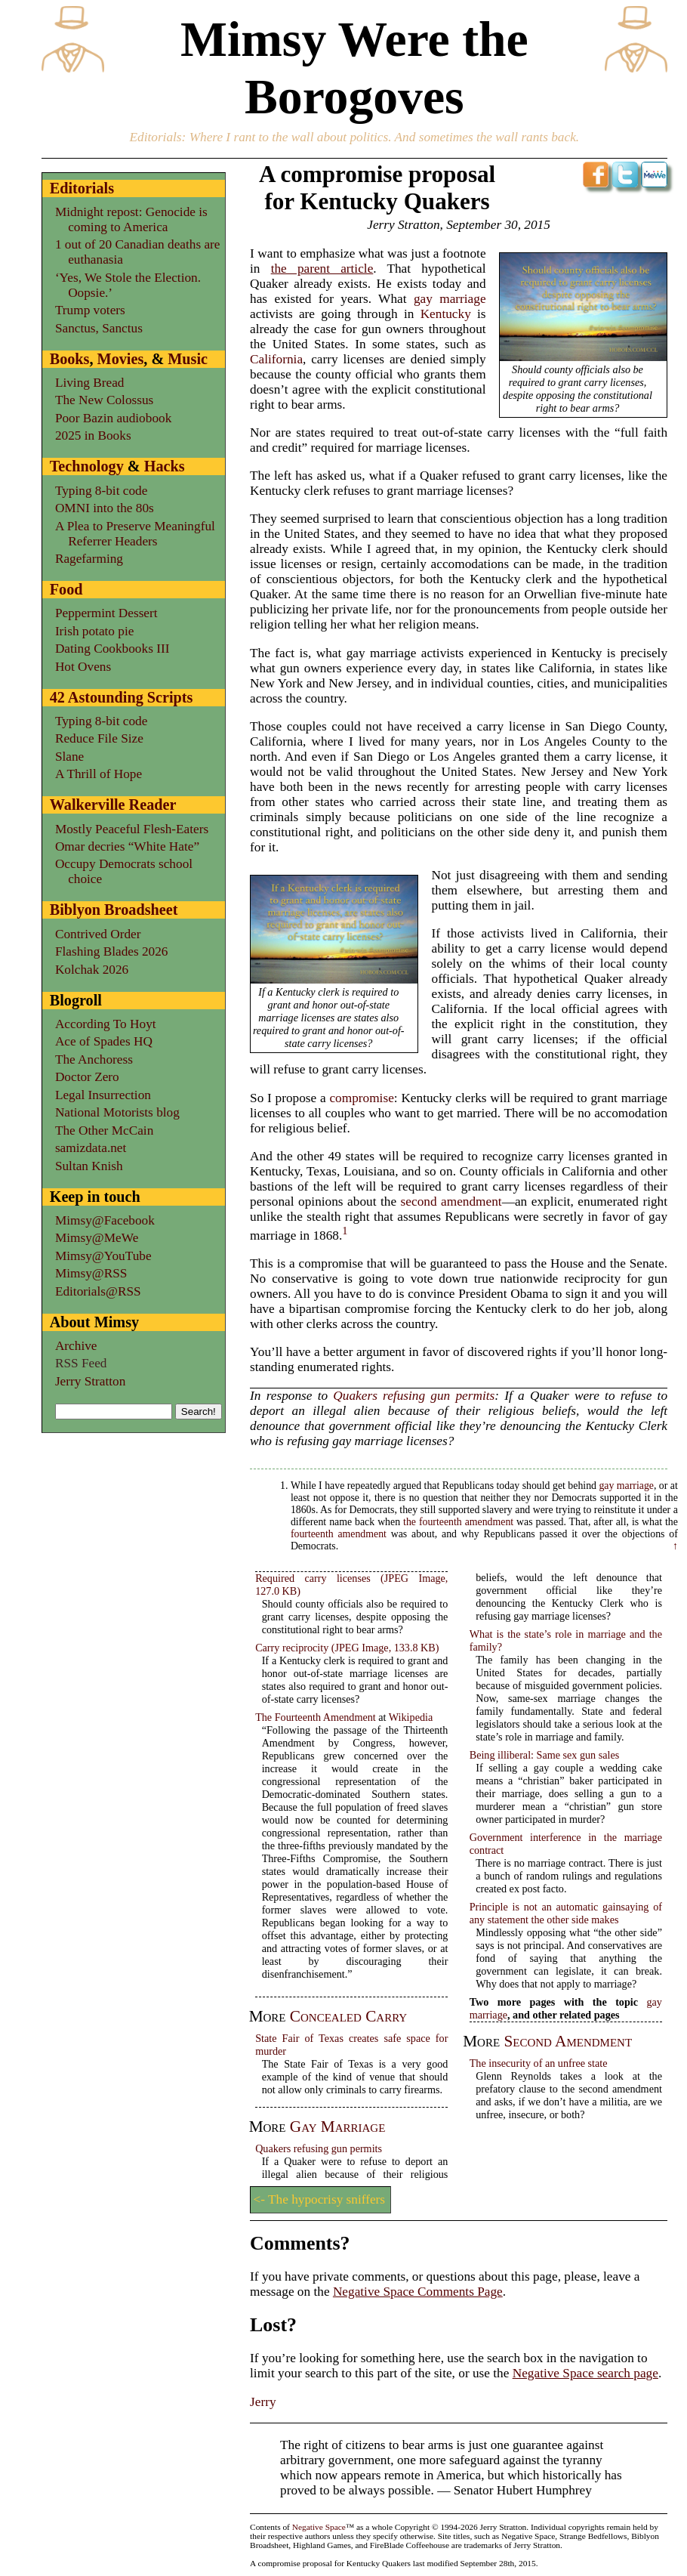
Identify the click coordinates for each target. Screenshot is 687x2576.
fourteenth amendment (339, 1534)
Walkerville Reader (113, 804)
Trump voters (90, 310)
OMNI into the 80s (104, 508)
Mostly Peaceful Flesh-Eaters (131, 829)
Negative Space (319, 2526)
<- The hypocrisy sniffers (320, 2199)
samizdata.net (90, 1148)
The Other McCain (104, 1130)
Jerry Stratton (90, 1381)
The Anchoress (94, 1059)
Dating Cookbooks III (112, 648)
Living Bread (90, 382)
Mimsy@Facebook (105, 1220)
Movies (120, 359)
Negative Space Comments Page (418, 2291)
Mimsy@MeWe (96, 1238)
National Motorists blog (117, 1112)
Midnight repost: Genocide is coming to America (131, 219)
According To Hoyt (105, 1024)
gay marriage (450, 299)
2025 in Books (93, 435)
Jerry (263, 2402)
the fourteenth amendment (458, 1521)
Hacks (164, 466)
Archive (76, 1346)
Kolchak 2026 (91, 969)
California (276, 359)
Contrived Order (98, 934)
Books (70, 359)
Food (66, 589)
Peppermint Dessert (106, 613)
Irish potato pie (94, 631)
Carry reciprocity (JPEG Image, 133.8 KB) (347, 1648)
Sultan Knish (89, 1166)
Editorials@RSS (98, 1291)
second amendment (451, 1201)
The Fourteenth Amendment (315, 1717)
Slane (69, 756)
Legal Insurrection (103, 1095)
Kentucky (446, 314)
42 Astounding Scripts (121, 697)
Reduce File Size (99, 738)
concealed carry (348, 2016)
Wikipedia (411, 1717)
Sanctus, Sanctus (99, 328)
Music (188, 359)
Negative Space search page (585, 2373)
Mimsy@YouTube (103, 1256)
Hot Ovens (83, 666)
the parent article (322, 268)
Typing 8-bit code (101, 490)
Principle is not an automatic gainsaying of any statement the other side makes (566, 1913)
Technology (87, 466)
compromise (361, 1098)
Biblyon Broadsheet (114, 909)
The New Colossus (104, 400)
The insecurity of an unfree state (539, 2063)
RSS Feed (81, 1363)
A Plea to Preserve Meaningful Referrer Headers (135, 533)
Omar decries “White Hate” (127, 846)
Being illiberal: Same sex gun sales (545, 1755)
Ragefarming (89, 558)
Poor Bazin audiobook (113, 418)
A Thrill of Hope (98, 774)
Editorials (155, 137)
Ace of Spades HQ (103, 1041)
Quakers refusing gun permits (413, 1395)
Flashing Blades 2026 (111, 951)
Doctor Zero (87, 1077)
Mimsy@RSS (91, 1273)
